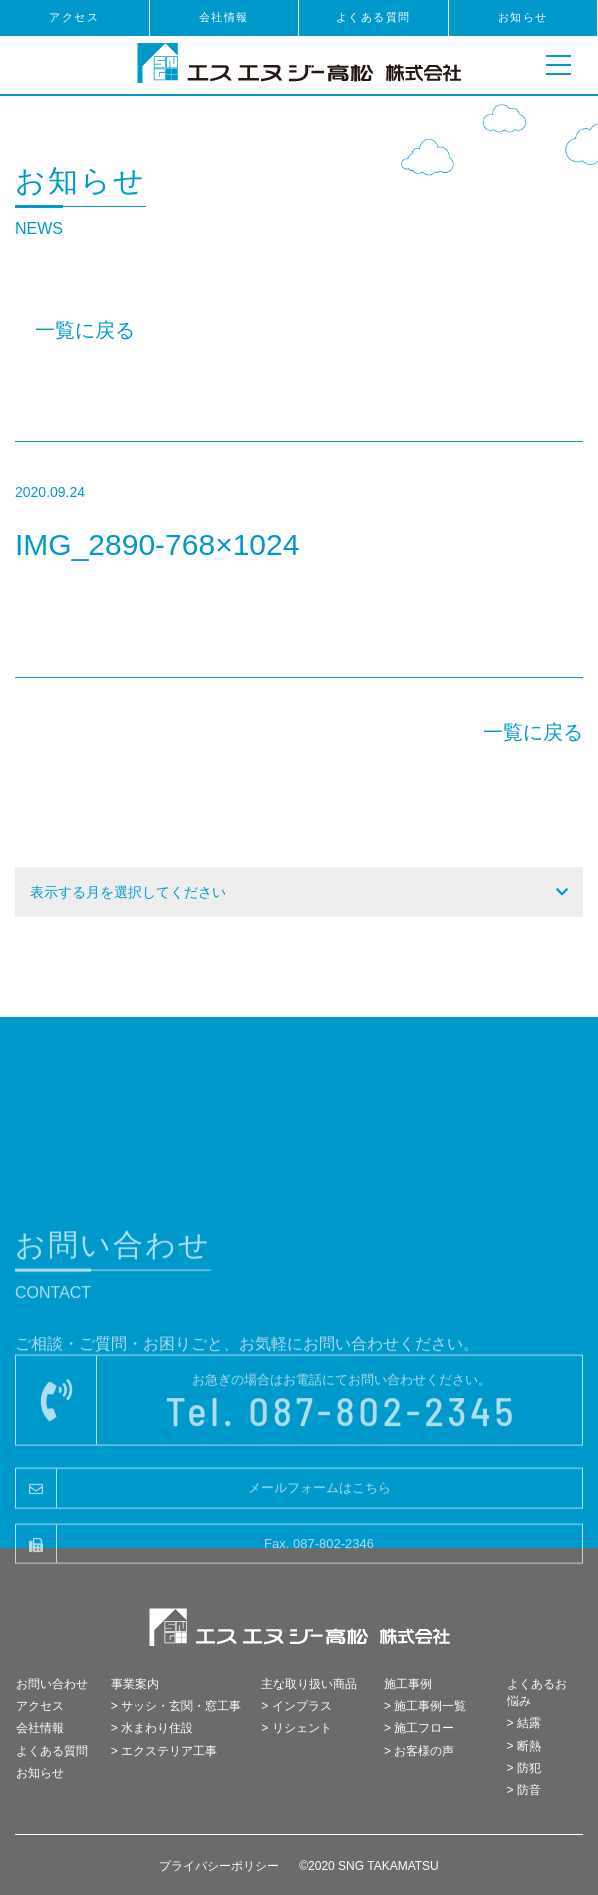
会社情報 (224, 17)
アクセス (74, 17)
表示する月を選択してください (128, 892)
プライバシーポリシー (219, 1866)
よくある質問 (373, 17)
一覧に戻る (85, 330)
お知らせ (523, 17)
